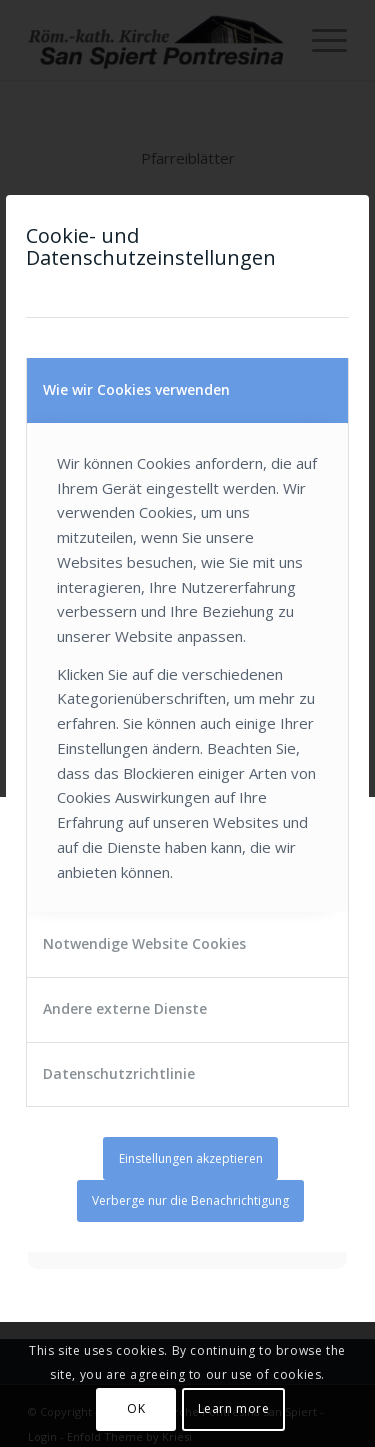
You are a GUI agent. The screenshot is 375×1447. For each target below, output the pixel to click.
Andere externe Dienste (125, 1008)
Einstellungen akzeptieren (191, 1158)
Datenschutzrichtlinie (119, 1073)
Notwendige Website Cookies (144, 943)
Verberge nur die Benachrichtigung (190, 1200)
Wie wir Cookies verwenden (136, 389)
